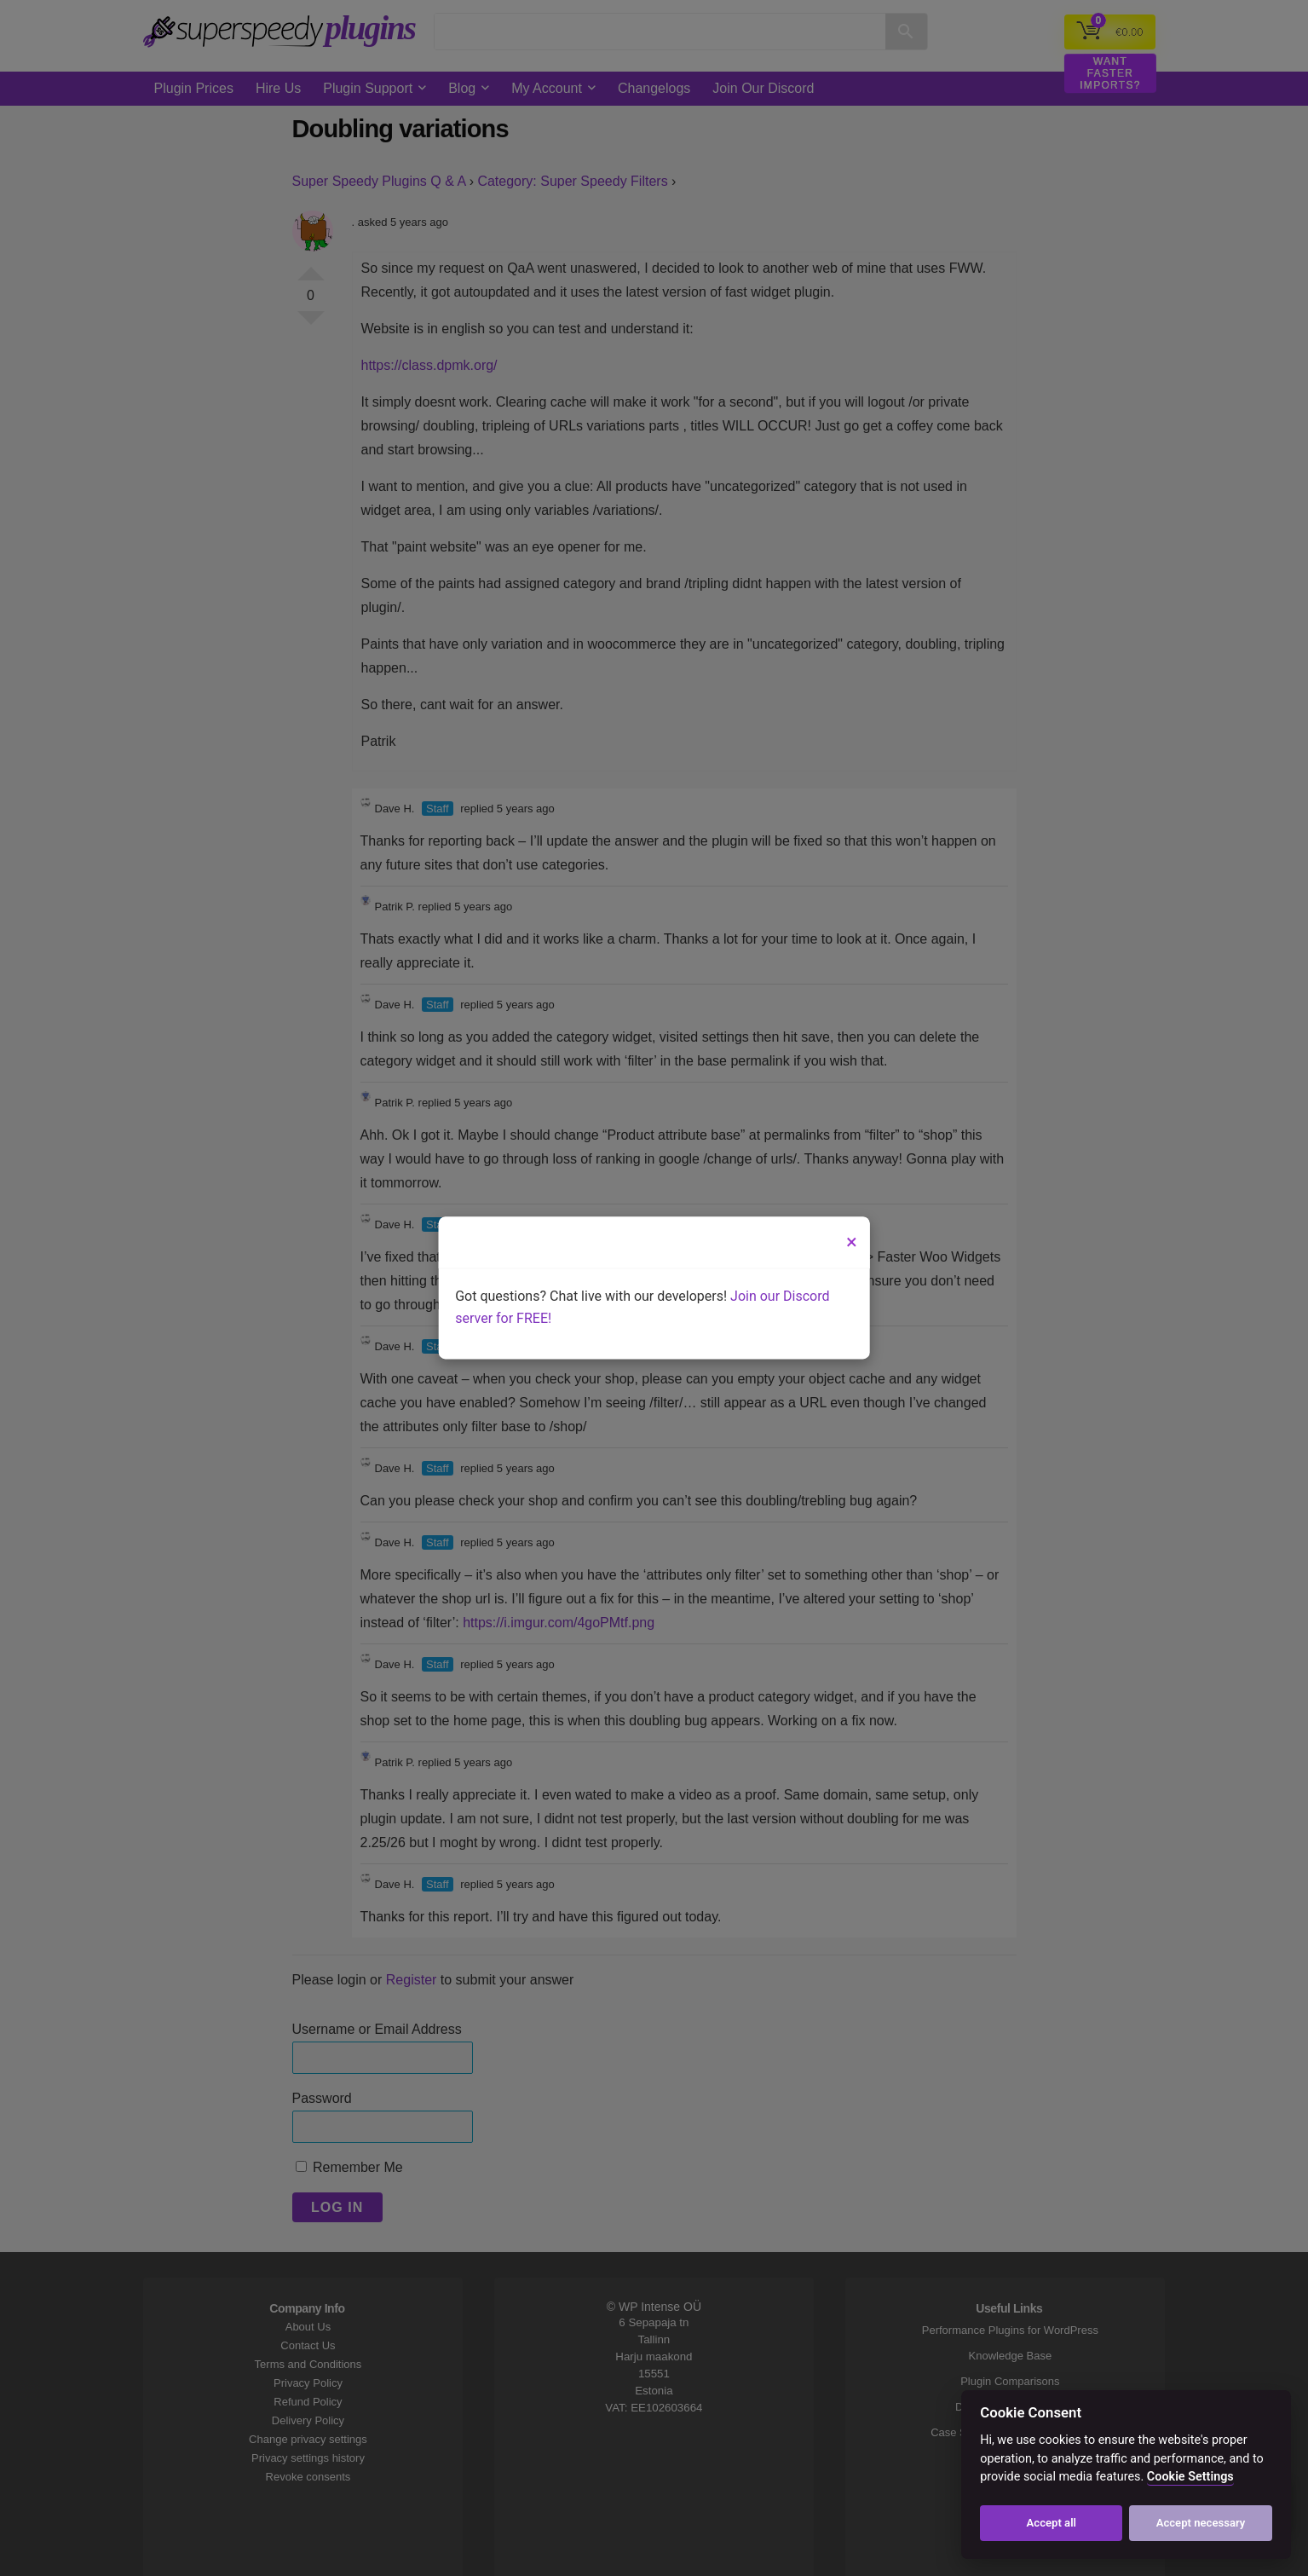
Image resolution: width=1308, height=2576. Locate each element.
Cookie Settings (1190, 2476)
